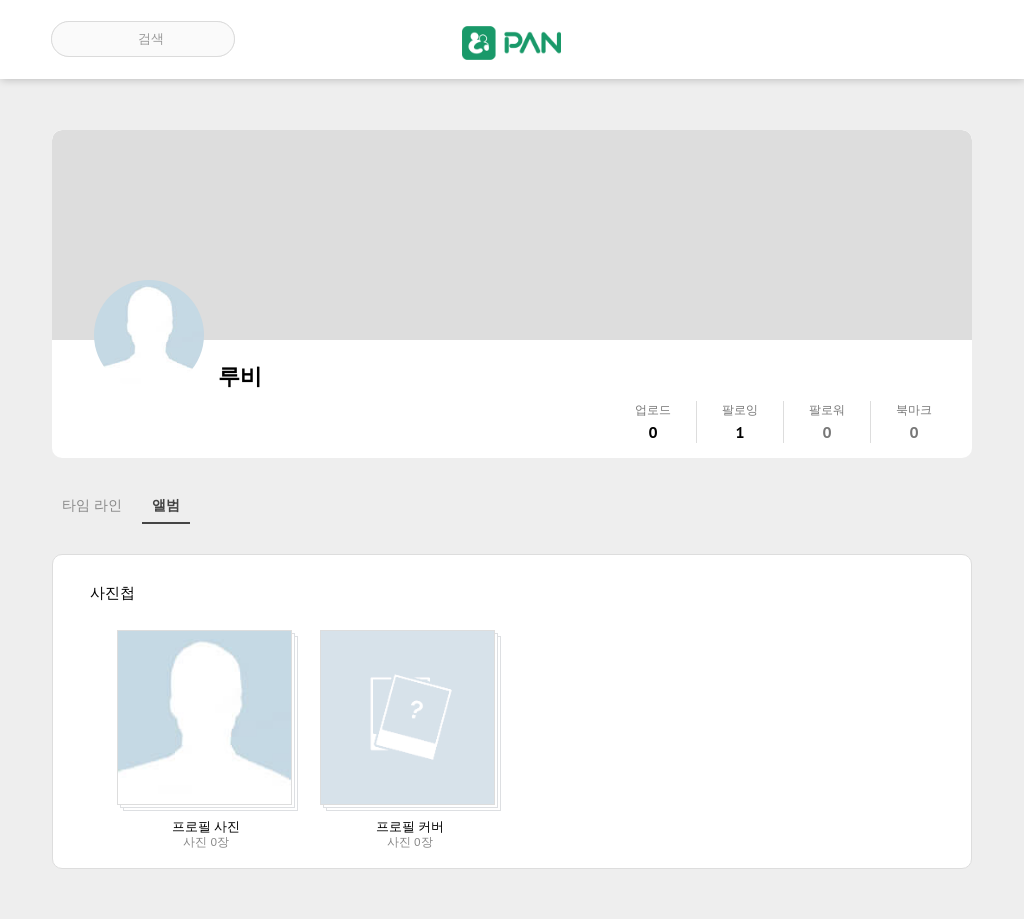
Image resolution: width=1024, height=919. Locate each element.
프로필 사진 (206, 826)
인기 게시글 (887, 39)
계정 (945, 39)
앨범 (166, 505)
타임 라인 (92, 505)
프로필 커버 (410, 826)
